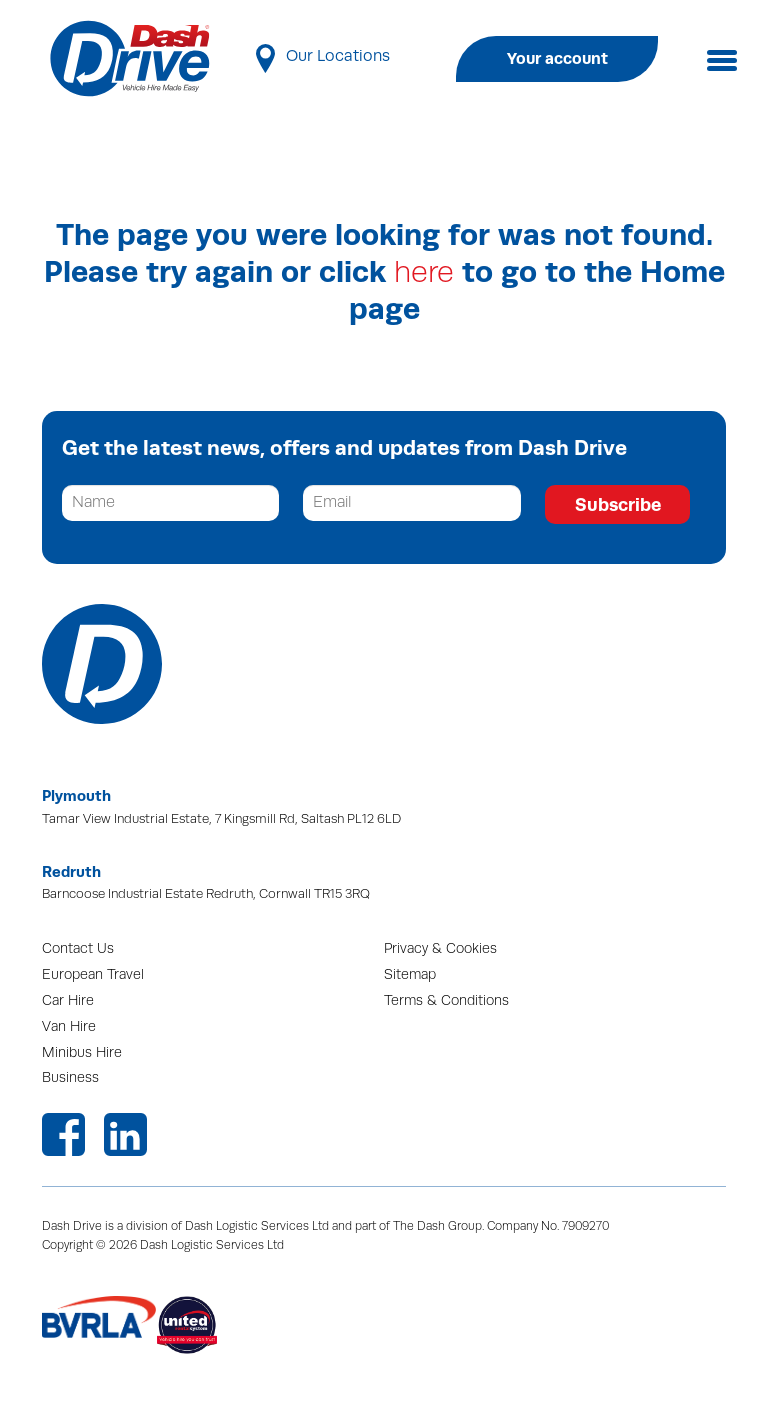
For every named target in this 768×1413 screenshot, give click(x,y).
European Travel (93, 974)
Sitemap (410, 974)
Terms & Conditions (446, 1000)
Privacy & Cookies (440, 948)
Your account (557, 58)
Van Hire (69, 1026)
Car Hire (68, 1000)
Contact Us (78, 948)
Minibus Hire (82, 1052)
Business (70, 1077)
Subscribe (618, 504)
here (424, 272)
